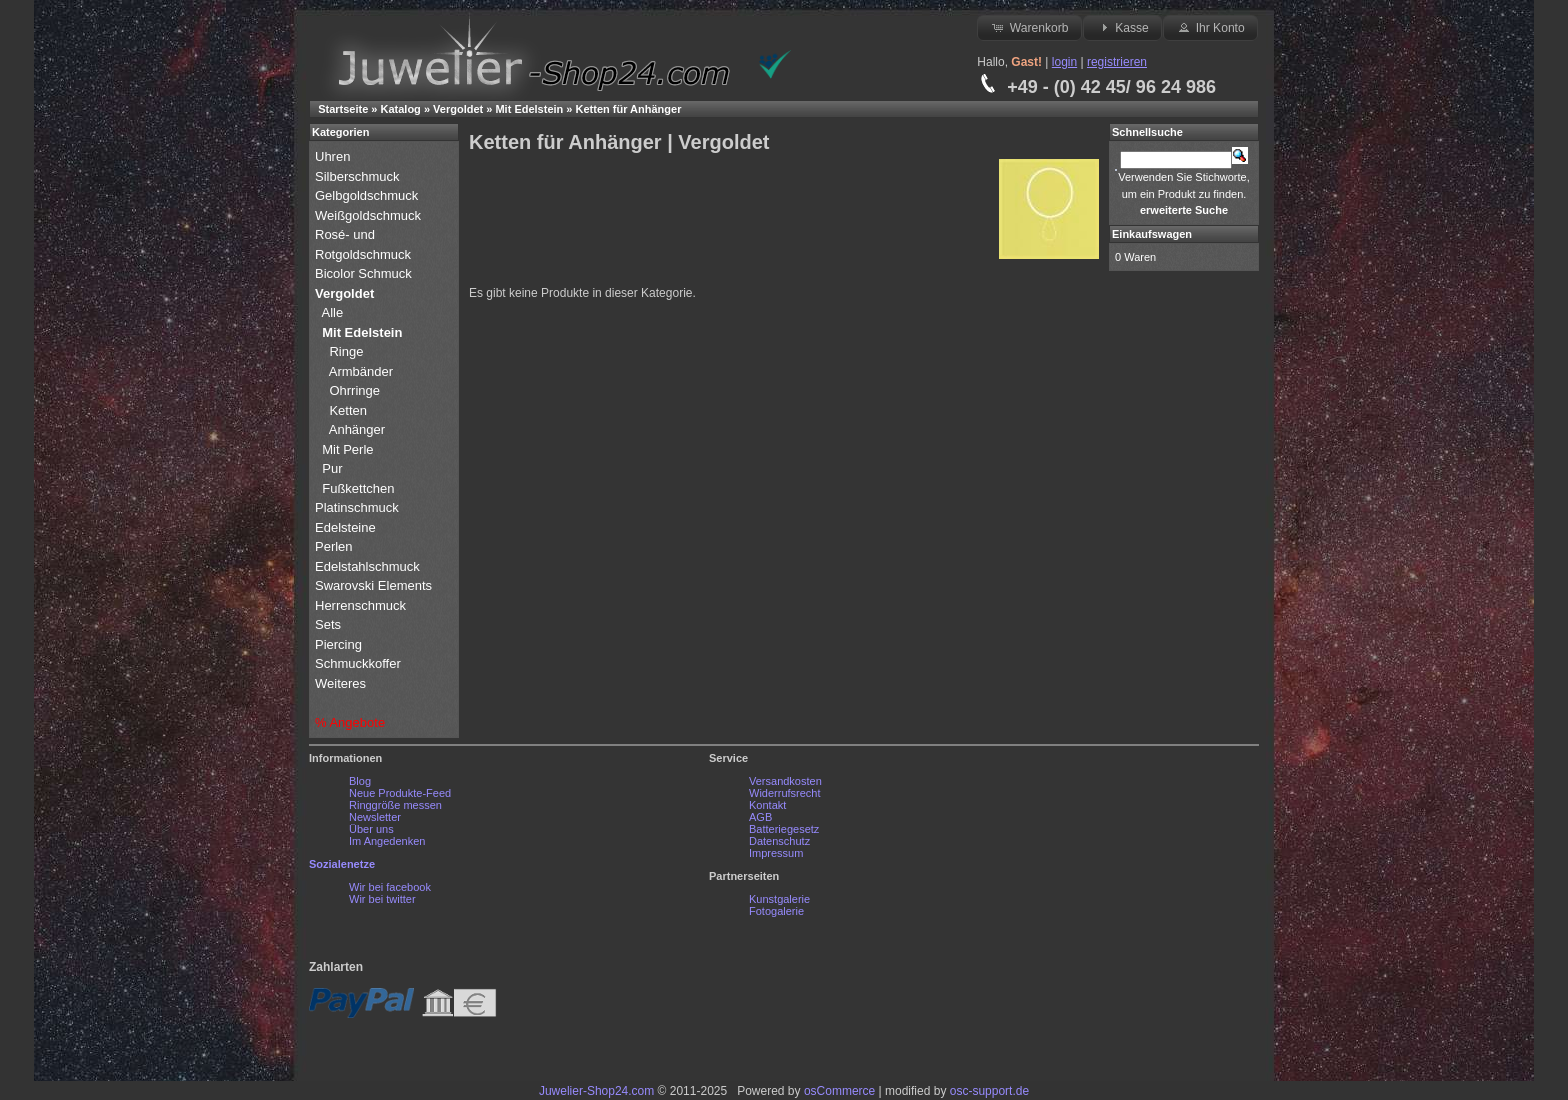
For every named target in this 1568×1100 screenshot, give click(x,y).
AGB (760, 817)
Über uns (371, 829)
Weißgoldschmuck (370, 215)
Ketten (348, 410)
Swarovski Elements (373, 585)
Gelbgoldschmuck (368, 195)
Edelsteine (347, 527)
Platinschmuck (358, 507)
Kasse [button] (1122, 27)
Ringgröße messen (395, 805)
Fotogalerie (776, 911)
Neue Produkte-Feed (400, 793)
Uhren (334, 156)
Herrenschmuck (362, 605)
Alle (334, 312)
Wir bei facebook (390, 887)
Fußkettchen (358, 488)
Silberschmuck (359, 176)
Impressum (776, 853)
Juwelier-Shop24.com (596, 1091)
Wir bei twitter (382, 899)
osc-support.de (989, 1091)
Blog (360, 781)
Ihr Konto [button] (1210, 27)
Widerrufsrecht (785, 793)
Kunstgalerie (779, 899)
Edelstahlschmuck (367, 566)
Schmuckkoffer (358, 663)
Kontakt (767, 805)
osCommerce (839, 1091)
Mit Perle (349, 449)
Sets (328, 624)
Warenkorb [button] (1029, 27)
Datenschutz (779, 841)
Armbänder (361, 371)
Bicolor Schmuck (365, 273)
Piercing (338, 644)
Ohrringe (354, 390)
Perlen (335, 546)
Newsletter (375, 817)
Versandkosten (785, 781)
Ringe (346, 351)
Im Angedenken (387, 841)
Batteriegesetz (784, 829)
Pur (334, 468)
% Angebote (350, 722)
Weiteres (342, 683)
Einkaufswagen (1152, 234)
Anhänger (357, 429)
